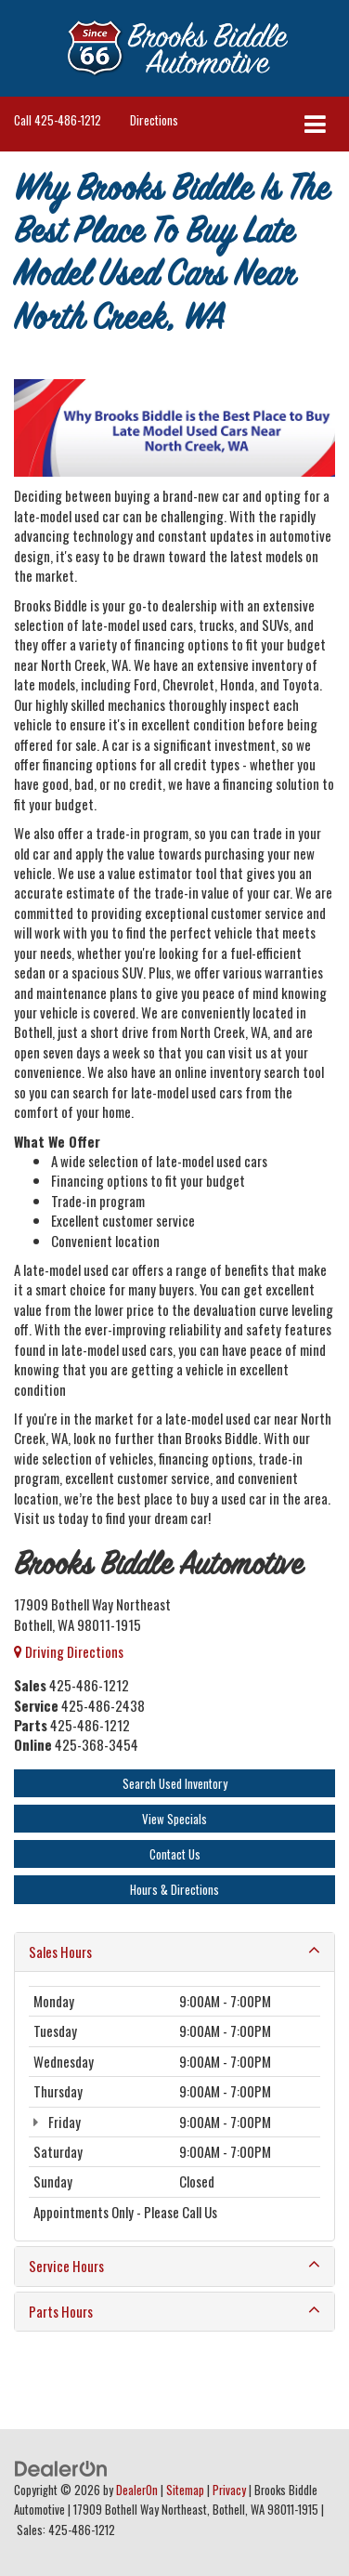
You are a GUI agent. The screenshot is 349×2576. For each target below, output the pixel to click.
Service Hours (174, 2266)
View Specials (174, 1818)
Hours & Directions (174, 1889)
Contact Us (174, 1854)
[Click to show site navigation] (315, 124)
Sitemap (185, 2490)
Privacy (229, 2490)
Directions (154, 120)
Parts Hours (174, 2311)
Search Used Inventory (175, 1783)
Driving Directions (68, 1651)
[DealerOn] (61, 2466)
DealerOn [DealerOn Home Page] (137, 2490)
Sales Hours (174, 1952)
